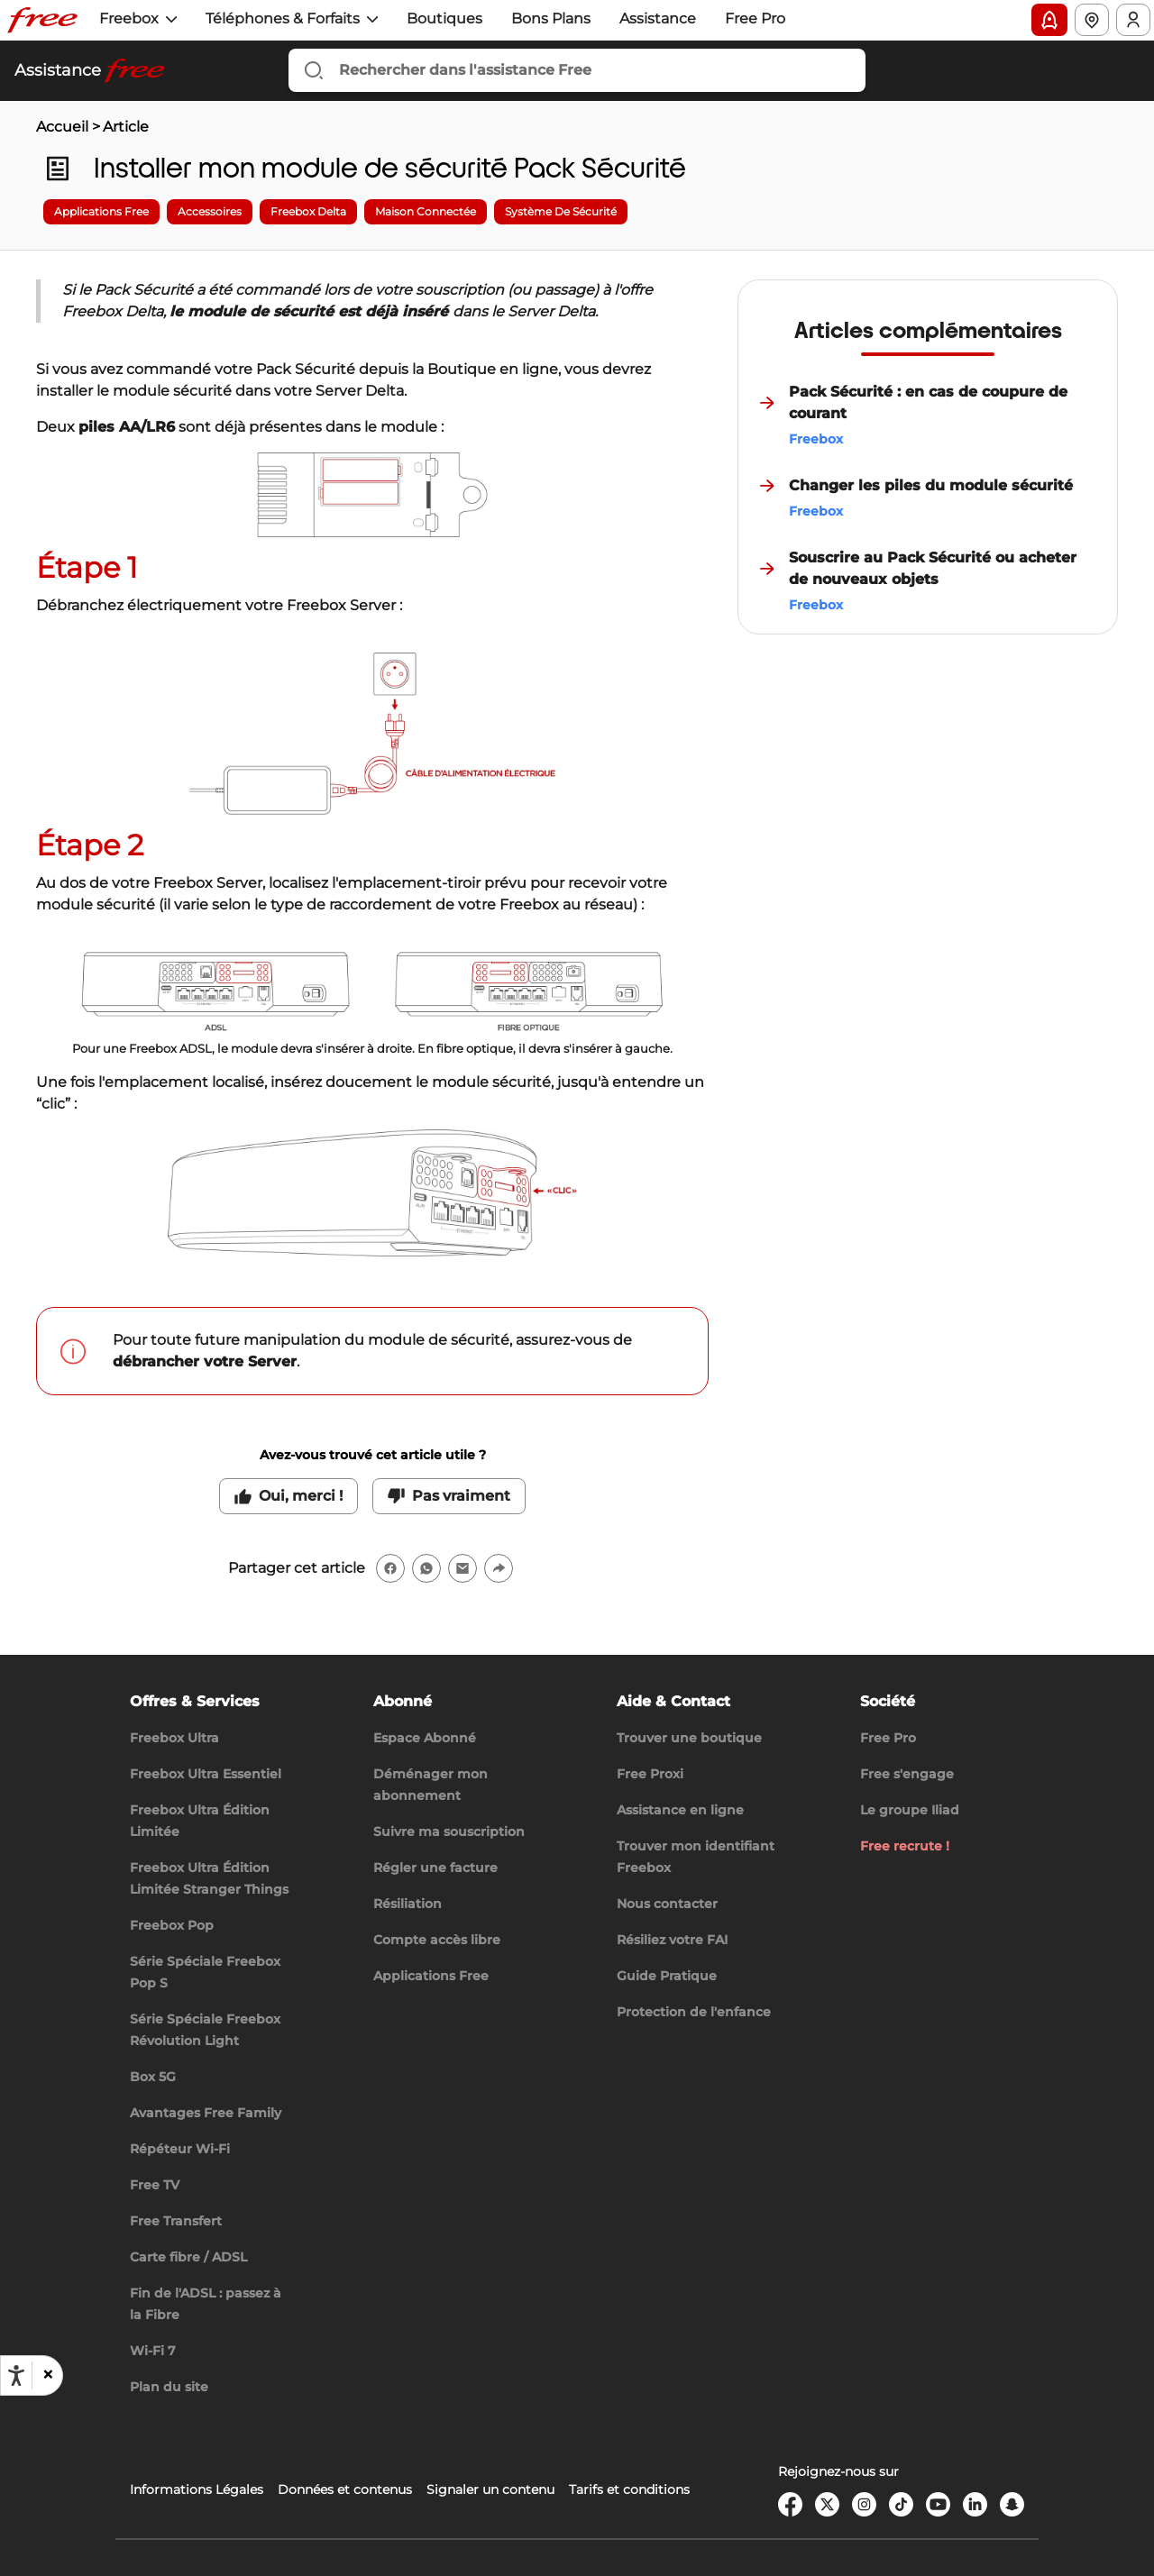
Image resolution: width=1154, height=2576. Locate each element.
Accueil (62, 126)
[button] (47, 2375)
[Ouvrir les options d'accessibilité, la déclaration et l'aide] (16, 2376)
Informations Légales (196, 2489)
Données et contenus (345, 2489)
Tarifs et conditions (629, 2489)
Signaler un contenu (490, 2489)
